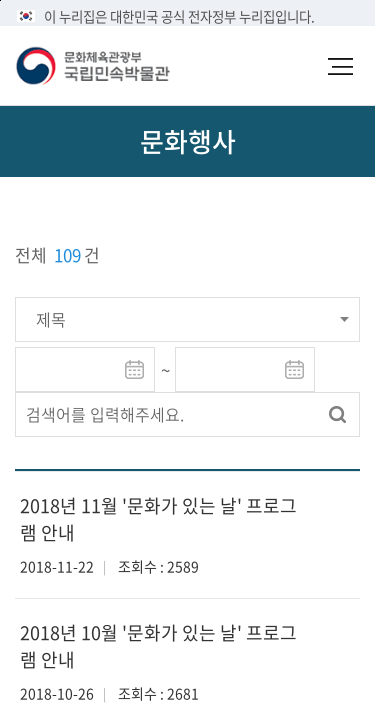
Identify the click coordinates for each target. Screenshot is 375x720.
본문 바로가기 (0, 0)
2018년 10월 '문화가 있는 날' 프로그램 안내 (158, 646)
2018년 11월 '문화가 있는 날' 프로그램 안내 (158, 519)
